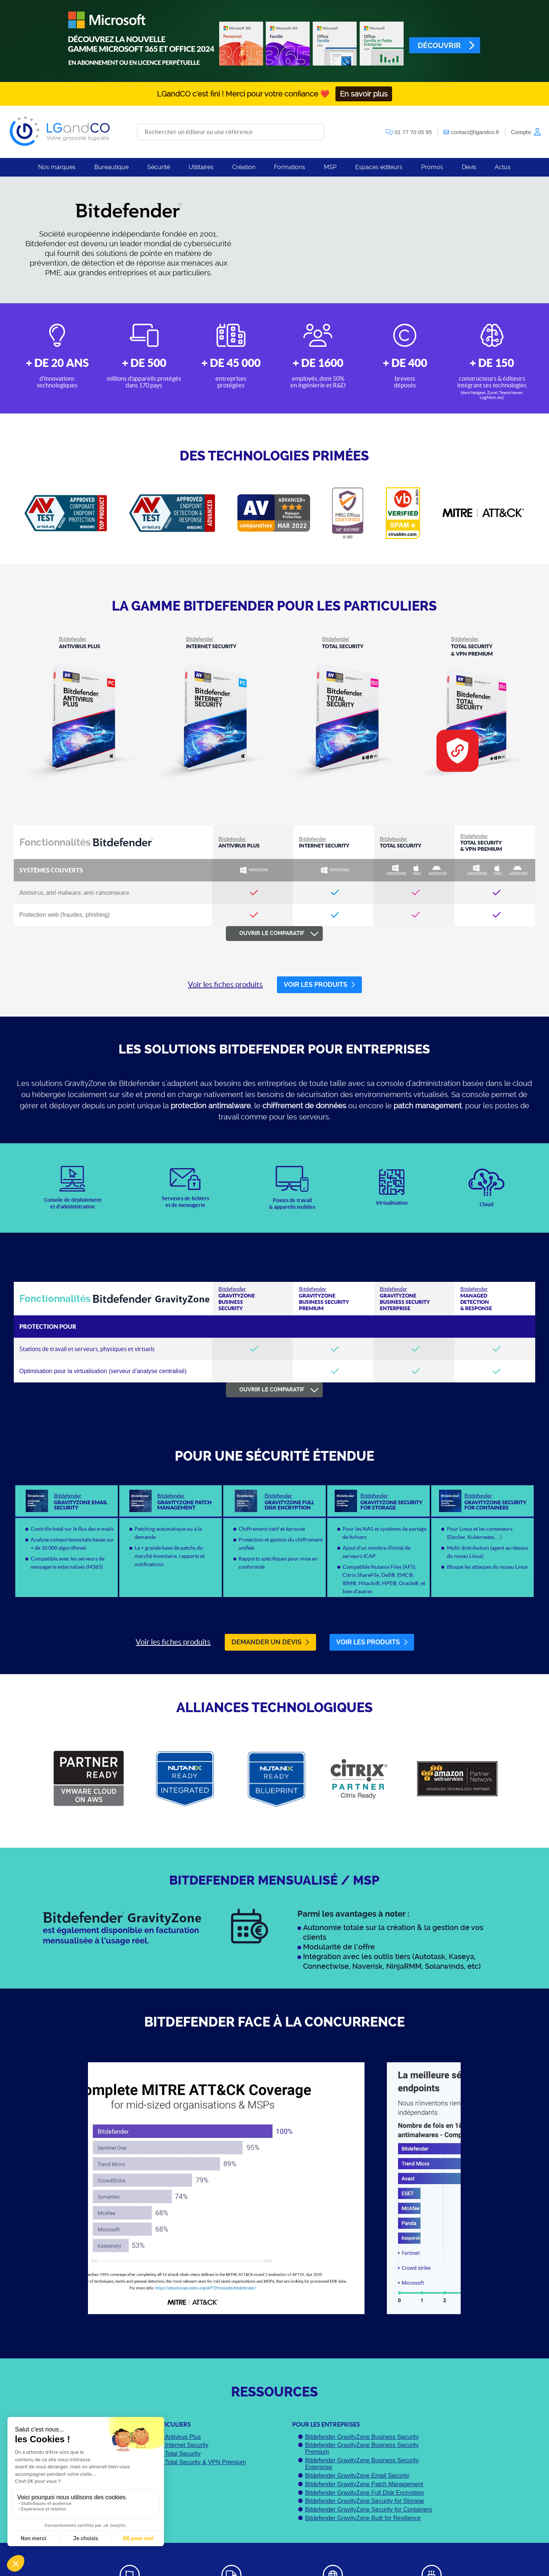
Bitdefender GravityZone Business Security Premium (362, 2448)
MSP (330, 167)
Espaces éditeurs (379, 167)
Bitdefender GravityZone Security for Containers (368, 2509)
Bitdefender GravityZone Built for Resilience (362, 2518)
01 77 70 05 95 (413, 132)
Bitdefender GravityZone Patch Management (364, 2484)
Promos (432, 167)
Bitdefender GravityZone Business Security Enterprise (362, 2463)
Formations (289, 167)
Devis (469, 167)
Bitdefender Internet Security (171, 2445)
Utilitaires (201, 167)
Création (243, 167)
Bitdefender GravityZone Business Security (362, 2437)
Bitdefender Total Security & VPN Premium (189, 2462)
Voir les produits (319, 984)
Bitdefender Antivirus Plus (167, 2437)
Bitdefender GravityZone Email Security (357, 2475)
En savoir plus (364, 93)
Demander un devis (270, 1642)
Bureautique (111, 167)
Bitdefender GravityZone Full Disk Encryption (364, 2493)
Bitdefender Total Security (167, 2453)
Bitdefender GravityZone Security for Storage (364, 2501)
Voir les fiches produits (225, 984)
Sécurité (158, 167)
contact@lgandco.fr (475, 132)
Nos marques (57, 167)
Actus (503, 167)
